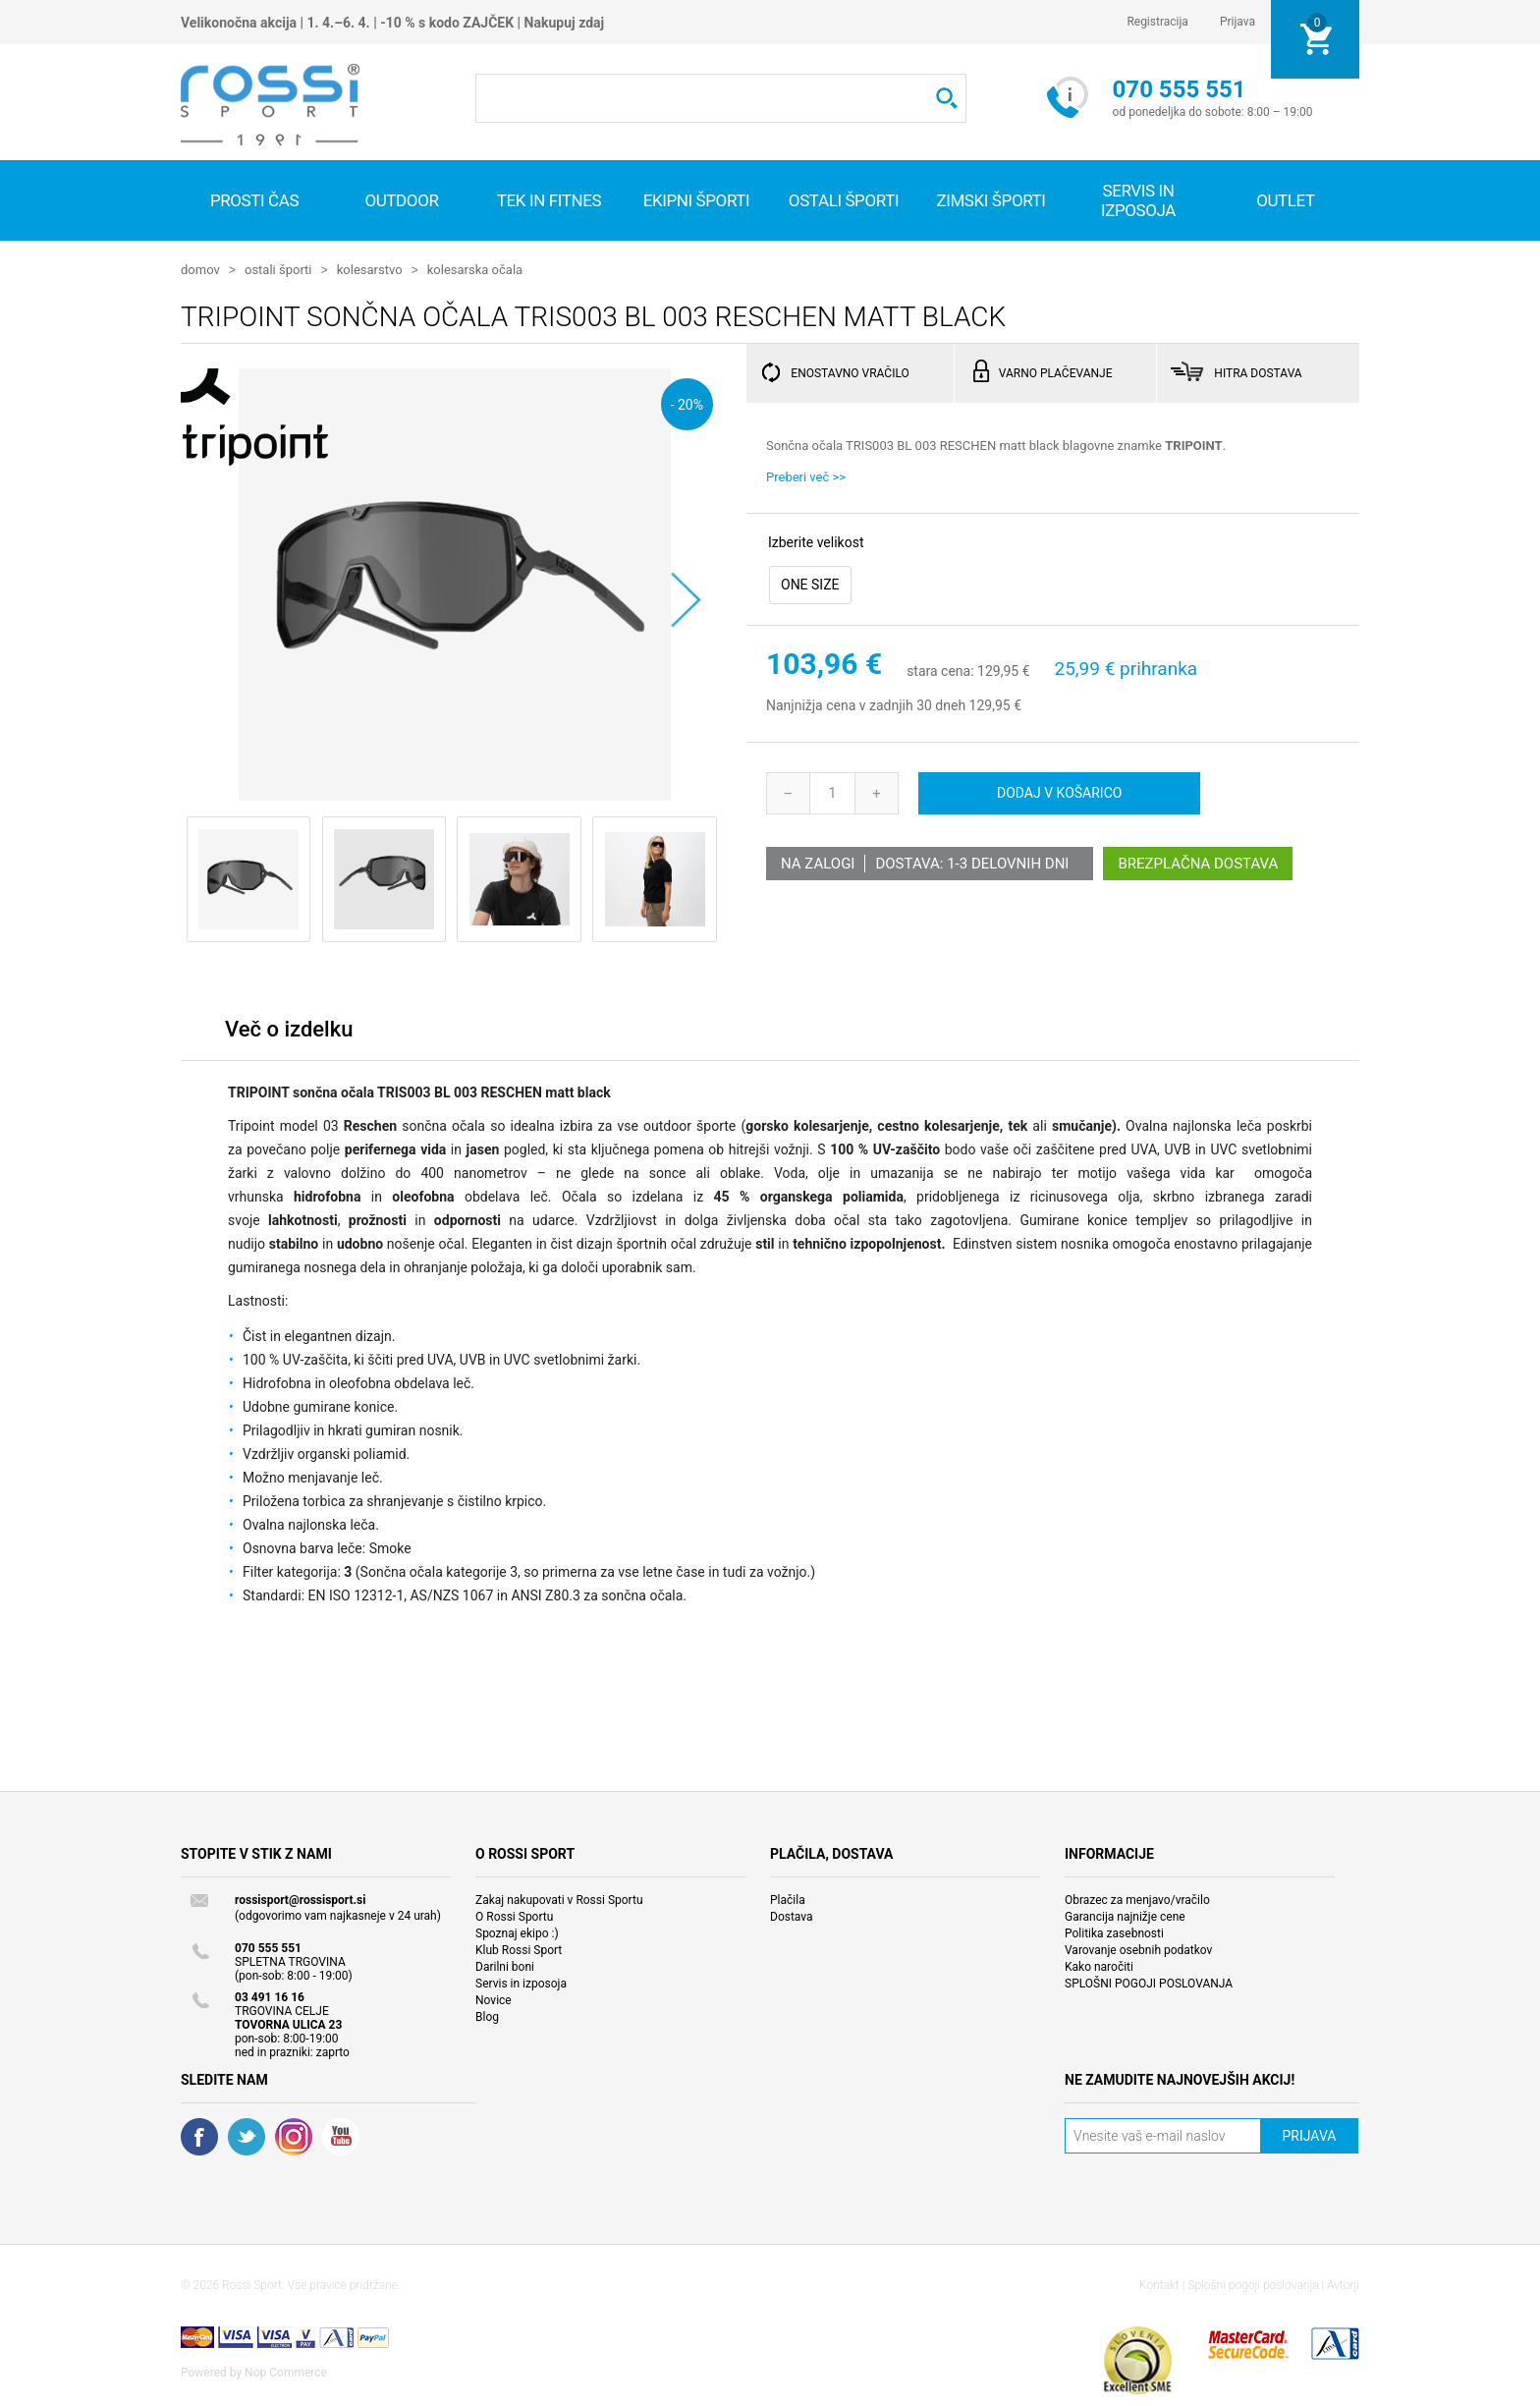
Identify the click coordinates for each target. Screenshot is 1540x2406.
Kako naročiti (1099, 1966)
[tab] (288, 1033)
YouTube (340, 2135)
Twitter (246, 2135)
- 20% (687, 403)
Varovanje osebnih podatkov (1138, 1949)
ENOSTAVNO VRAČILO (849, 372)
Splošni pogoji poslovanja (1252, 2284)
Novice (493, 1999)
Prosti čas (254, 200)
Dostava (791, 1916)
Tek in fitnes (549, 200)
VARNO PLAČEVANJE (1056, 372)
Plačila (787, 1899)
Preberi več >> (806, 476)
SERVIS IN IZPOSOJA (1138, 200)
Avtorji (1343, 2284)
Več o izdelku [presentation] (289, 1028)
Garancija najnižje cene (1125, 1916)
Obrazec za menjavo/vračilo (1137, 1899)
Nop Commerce (286, 2371)
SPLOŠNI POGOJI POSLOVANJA (1149, 1982)
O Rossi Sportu (514, 1916)
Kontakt (1159, 2284)
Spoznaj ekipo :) (517, 1932)
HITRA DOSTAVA (1257, 372)
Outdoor (401, 200)
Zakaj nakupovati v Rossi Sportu (559, 1899)
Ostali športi (844, 200)
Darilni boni (504, 1966)
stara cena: (940, 671)
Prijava (1237, 21)
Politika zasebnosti (1114, 1932)
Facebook (199, 2135)
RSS (293, 2135)
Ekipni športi (696, 200)
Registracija (1157, 21)
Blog (487, 2016)
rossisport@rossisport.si (300, 1899)
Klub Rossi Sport (518, 1949)
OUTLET (1285, 200)
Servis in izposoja (521, 1982)
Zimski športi (990, 200)
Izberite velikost (815, 541)
